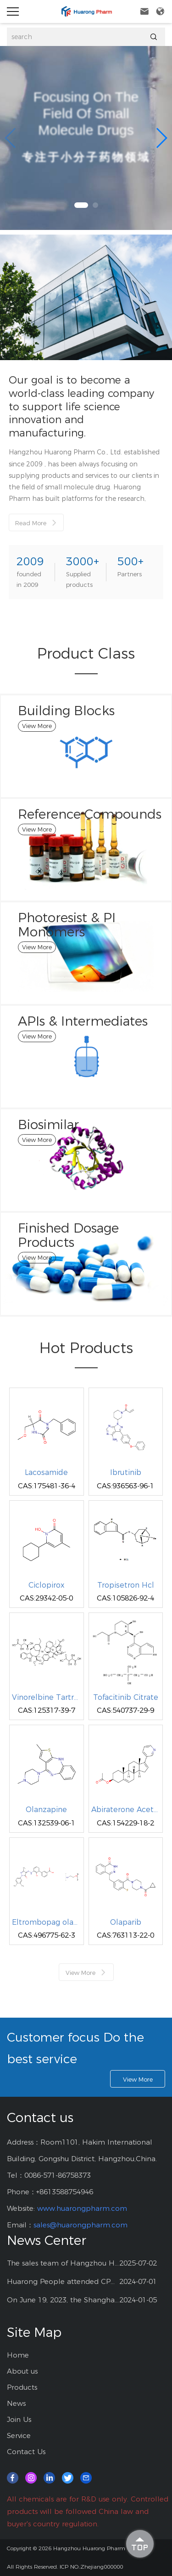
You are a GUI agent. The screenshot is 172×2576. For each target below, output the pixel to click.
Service (19, 2435)
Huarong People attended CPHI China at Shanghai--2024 (63, 2281)
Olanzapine (46, 1810)
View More (86, 1972)
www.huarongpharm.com (82, 2208)
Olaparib (125, 1922)
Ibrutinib (125, 1473)
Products (22, 2387)
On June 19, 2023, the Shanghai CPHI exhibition (63, 2299)
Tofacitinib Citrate (125, 1697)
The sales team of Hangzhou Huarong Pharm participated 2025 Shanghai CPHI (63, 2263)
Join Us (19, 2419)
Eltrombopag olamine (46, 1922)
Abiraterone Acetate (126, 1810)
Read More (36, 522)
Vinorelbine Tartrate (46, 1697)
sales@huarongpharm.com (80, 2224)
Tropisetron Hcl (125, 1585)
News (16, 2403)
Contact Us (26, 2451)
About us (22, 2371)
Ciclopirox (46, 1585)
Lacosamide (46, 1473)
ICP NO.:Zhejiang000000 (91, 2566)
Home (18, 2355)
